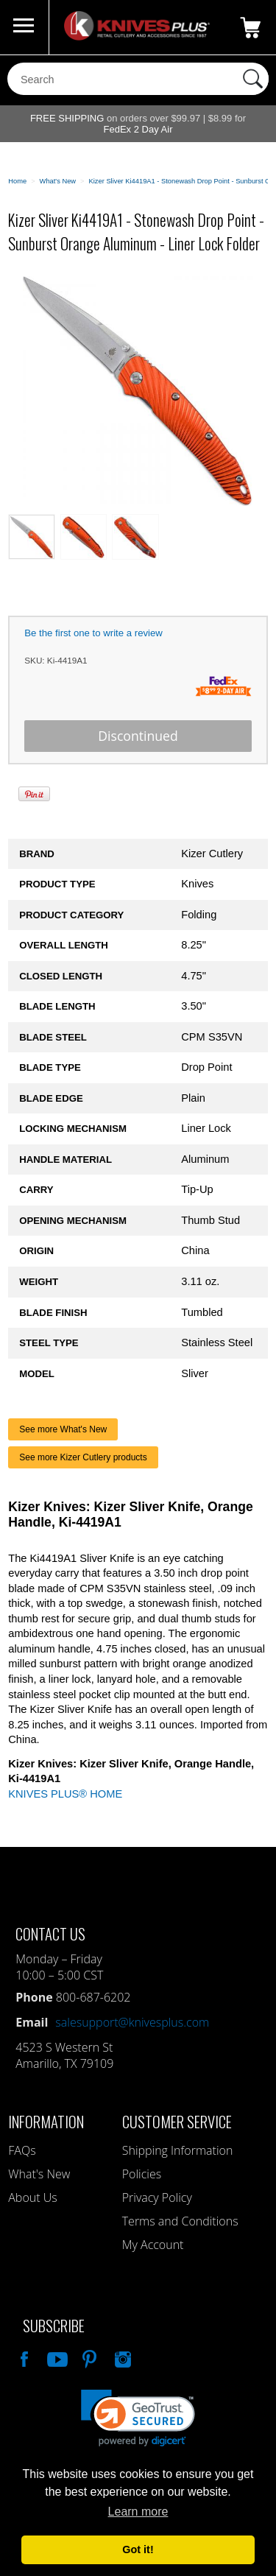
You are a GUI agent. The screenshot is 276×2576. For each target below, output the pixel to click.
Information (46, 2121)
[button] (138, 2418)
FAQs (21, 2150)
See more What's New (63, 1429)
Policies (141, 2174)
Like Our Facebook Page (23, 2357)
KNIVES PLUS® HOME (65, 1794)
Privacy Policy (157, 2197)
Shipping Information (177, 2150)
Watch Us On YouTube (56, 2357)
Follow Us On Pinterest (88, 2357)
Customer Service (177, 2121)
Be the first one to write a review (93, 632)
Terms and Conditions (180, 2221)
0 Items (250, 27)
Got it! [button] (137, 2549)
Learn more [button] (138, 2511)
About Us (32, 2197)
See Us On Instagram (121, 2357)
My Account (153, 2245)
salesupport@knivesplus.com (132, 2022)
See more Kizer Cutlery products (82, 1457)
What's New (39, 2174)
